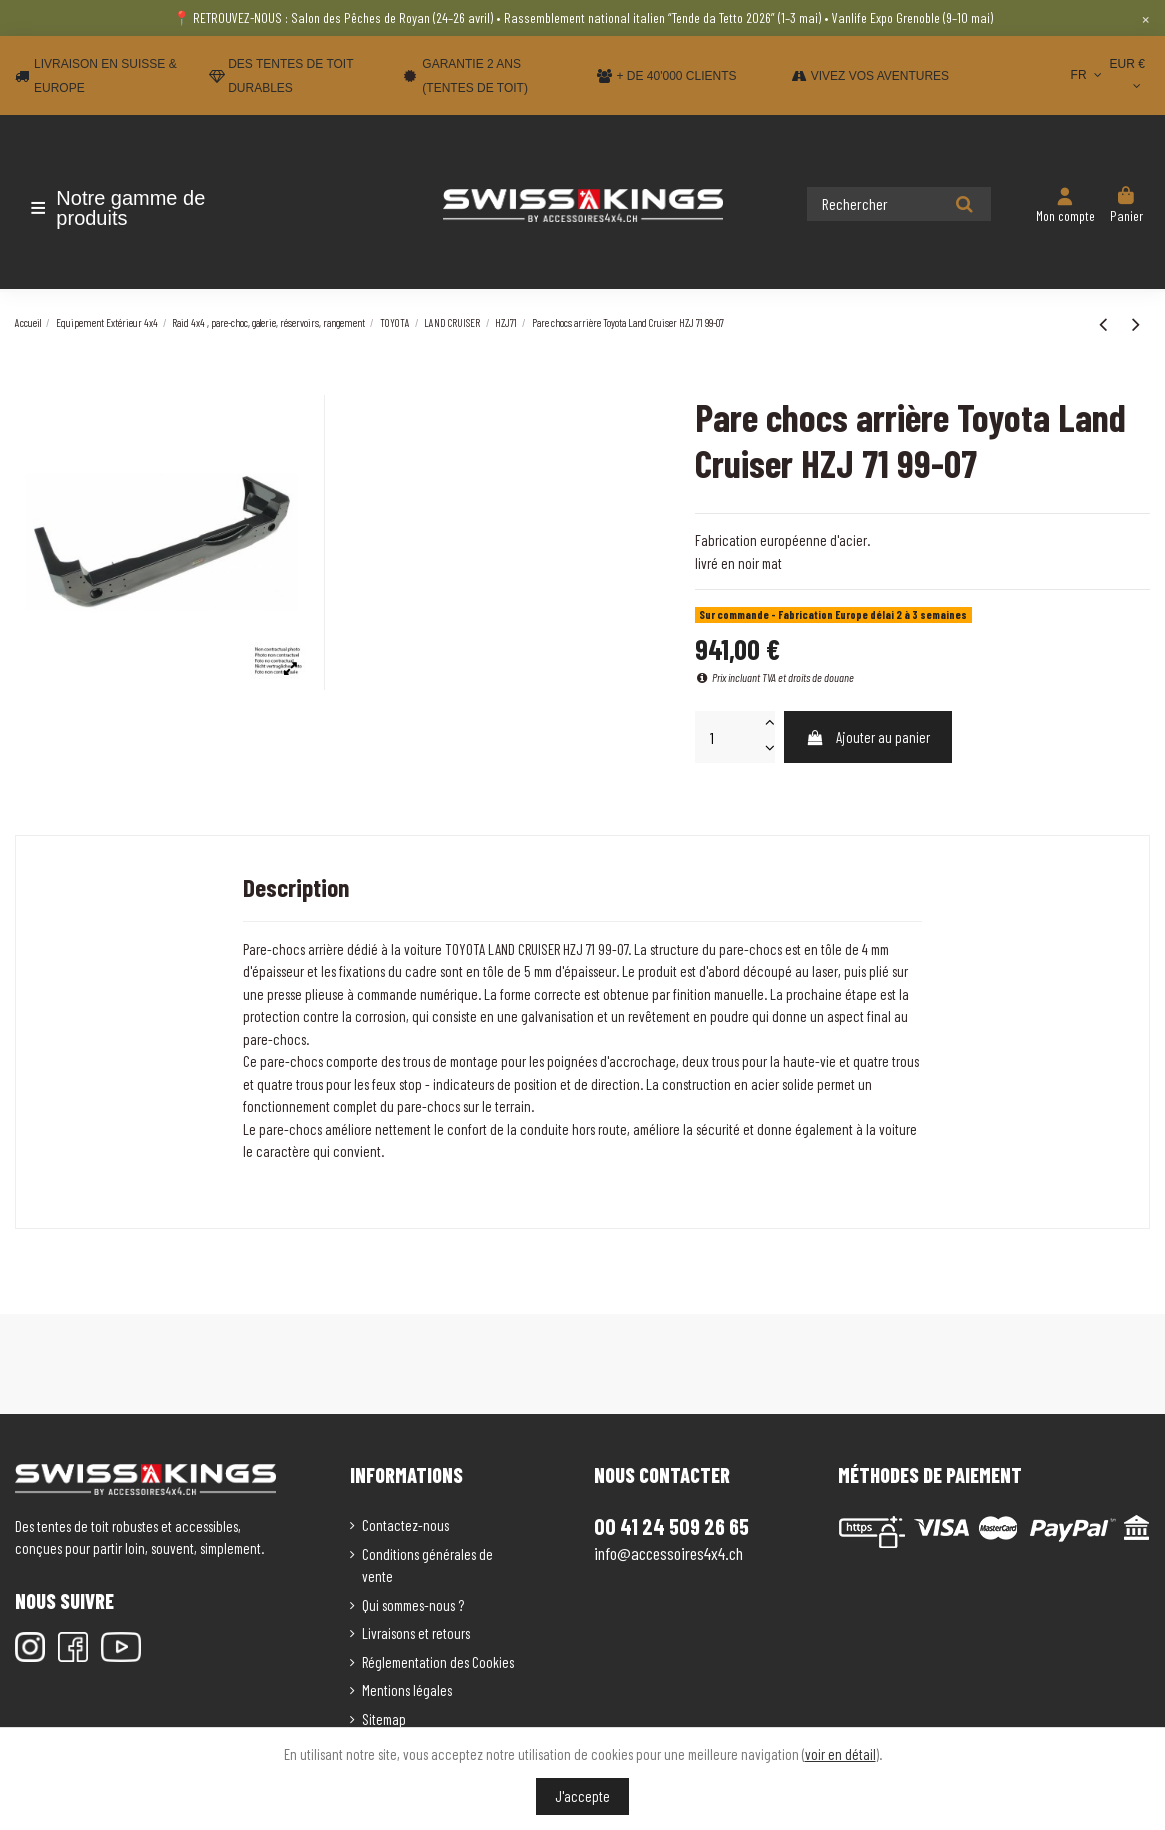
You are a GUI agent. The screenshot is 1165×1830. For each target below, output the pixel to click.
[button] (132, 208)
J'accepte (582, 1796)
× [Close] (1145, 18)
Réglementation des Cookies (438, 1662)
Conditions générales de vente (427, 1565)
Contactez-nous (405, 1525)
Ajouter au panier (868, 737)
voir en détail (840, 1754)
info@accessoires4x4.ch (668, 1553)
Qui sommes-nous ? (413, 1605)
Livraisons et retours (416, 1633)
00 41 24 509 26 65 (671, 1526)
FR (1088, 75)
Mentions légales (407, 1690)
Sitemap (384, 1719)
